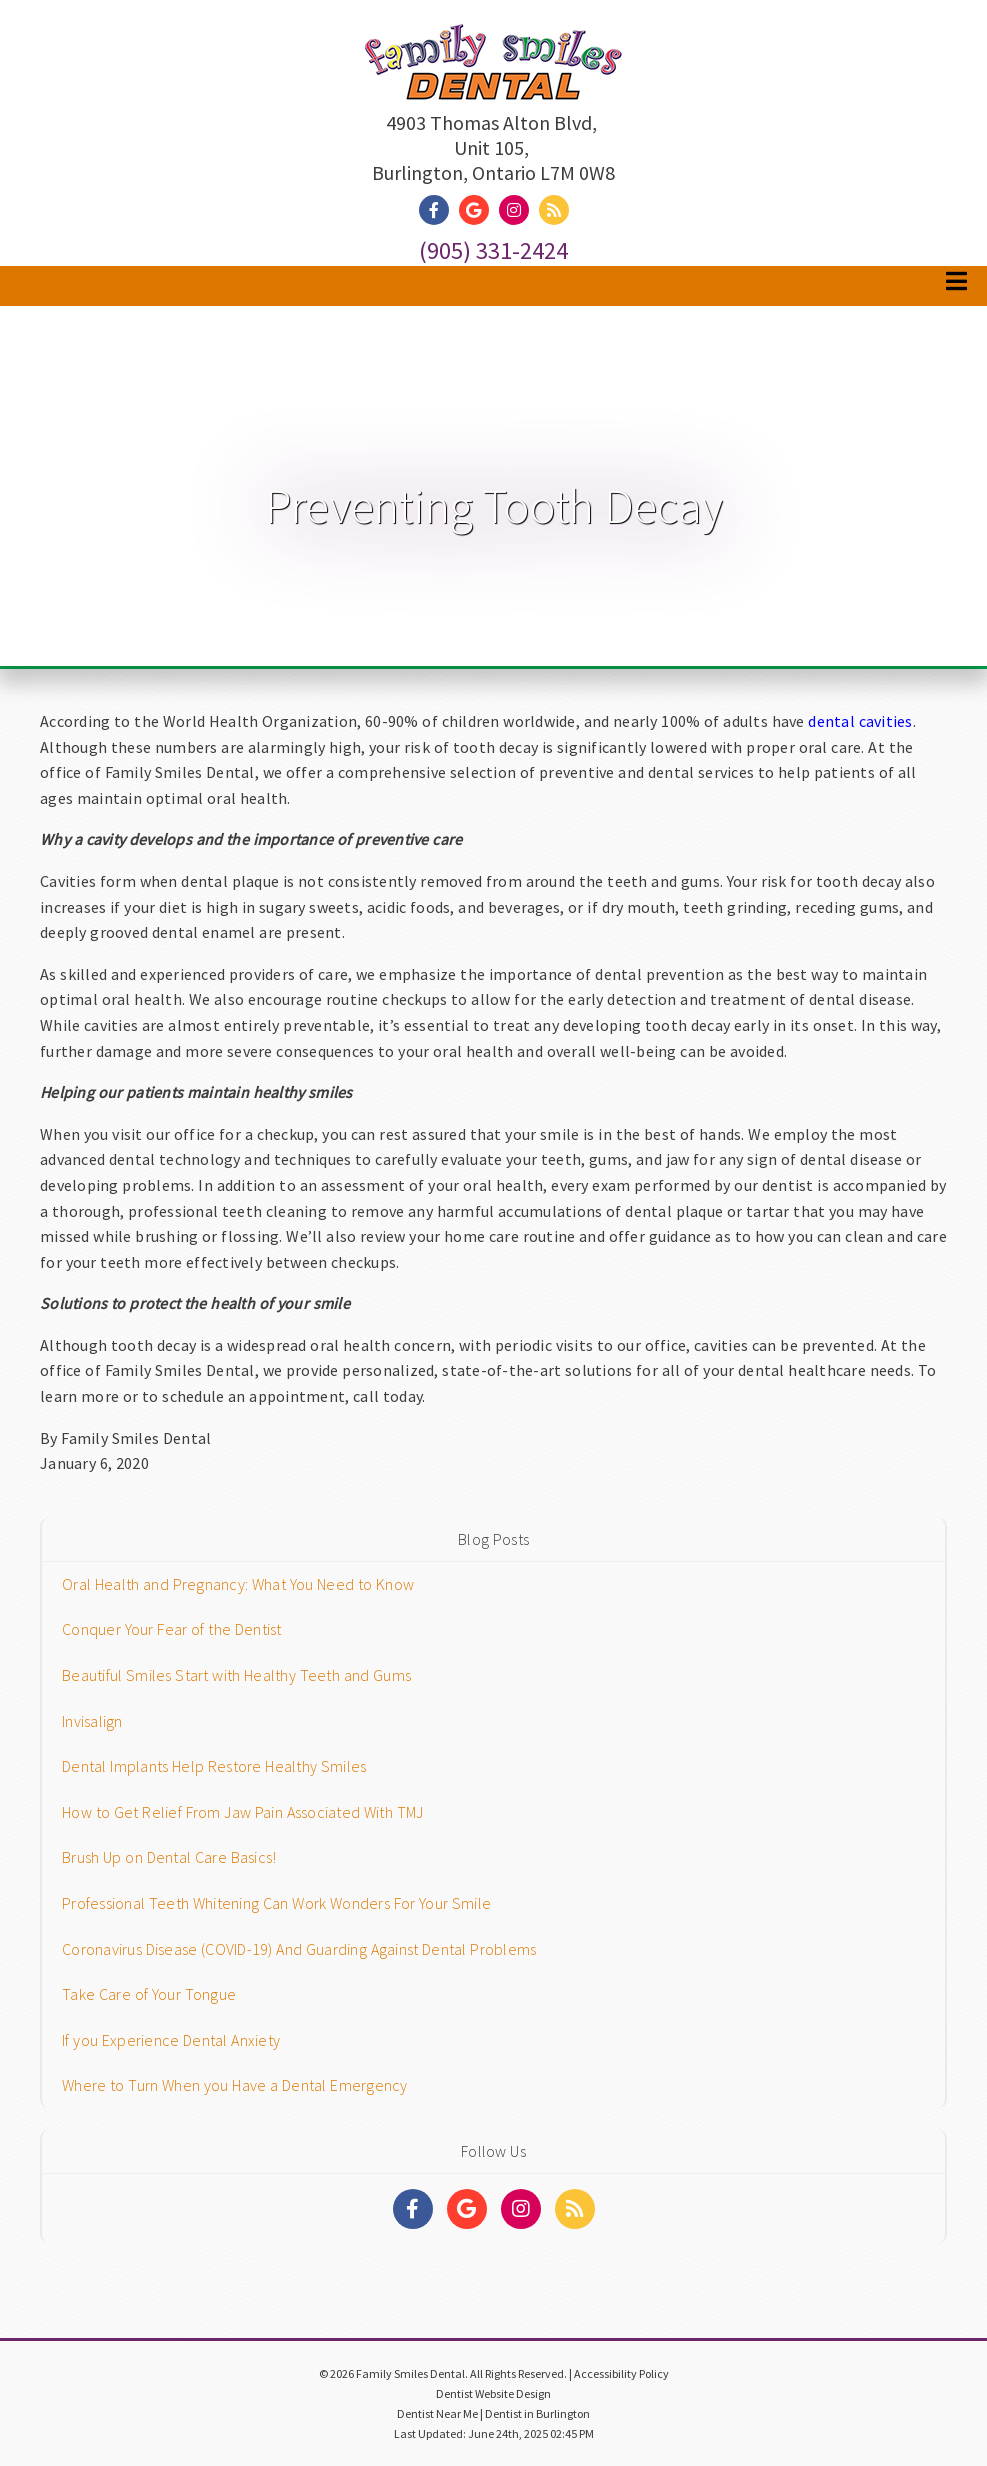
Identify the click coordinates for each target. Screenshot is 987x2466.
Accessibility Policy (621, 2373)
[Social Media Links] (413, 2209)
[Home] (494, 80)
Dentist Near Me (437, 2413)
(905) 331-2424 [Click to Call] (493, 250)
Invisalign (92, 1721)
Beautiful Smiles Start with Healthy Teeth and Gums (236, 1675)
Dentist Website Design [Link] (493, 2393)
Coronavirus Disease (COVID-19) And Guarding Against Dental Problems (299, 1949)
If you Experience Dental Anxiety (171, 2040)
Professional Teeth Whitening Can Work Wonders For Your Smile (276, 1903)
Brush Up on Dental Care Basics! (169, 1857)
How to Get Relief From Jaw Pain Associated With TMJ (242, 1812)
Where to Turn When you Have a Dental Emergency (235, 2085)
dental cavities (860, 721)
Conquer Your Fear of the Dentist (172, 1629)
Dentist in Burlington (537, 2413)
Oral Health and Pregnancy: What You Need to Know (238, 1584)
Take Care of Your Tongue (149, 1994)
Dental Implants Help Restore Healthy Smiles (214, 1766)
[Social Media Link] (439, 210)
